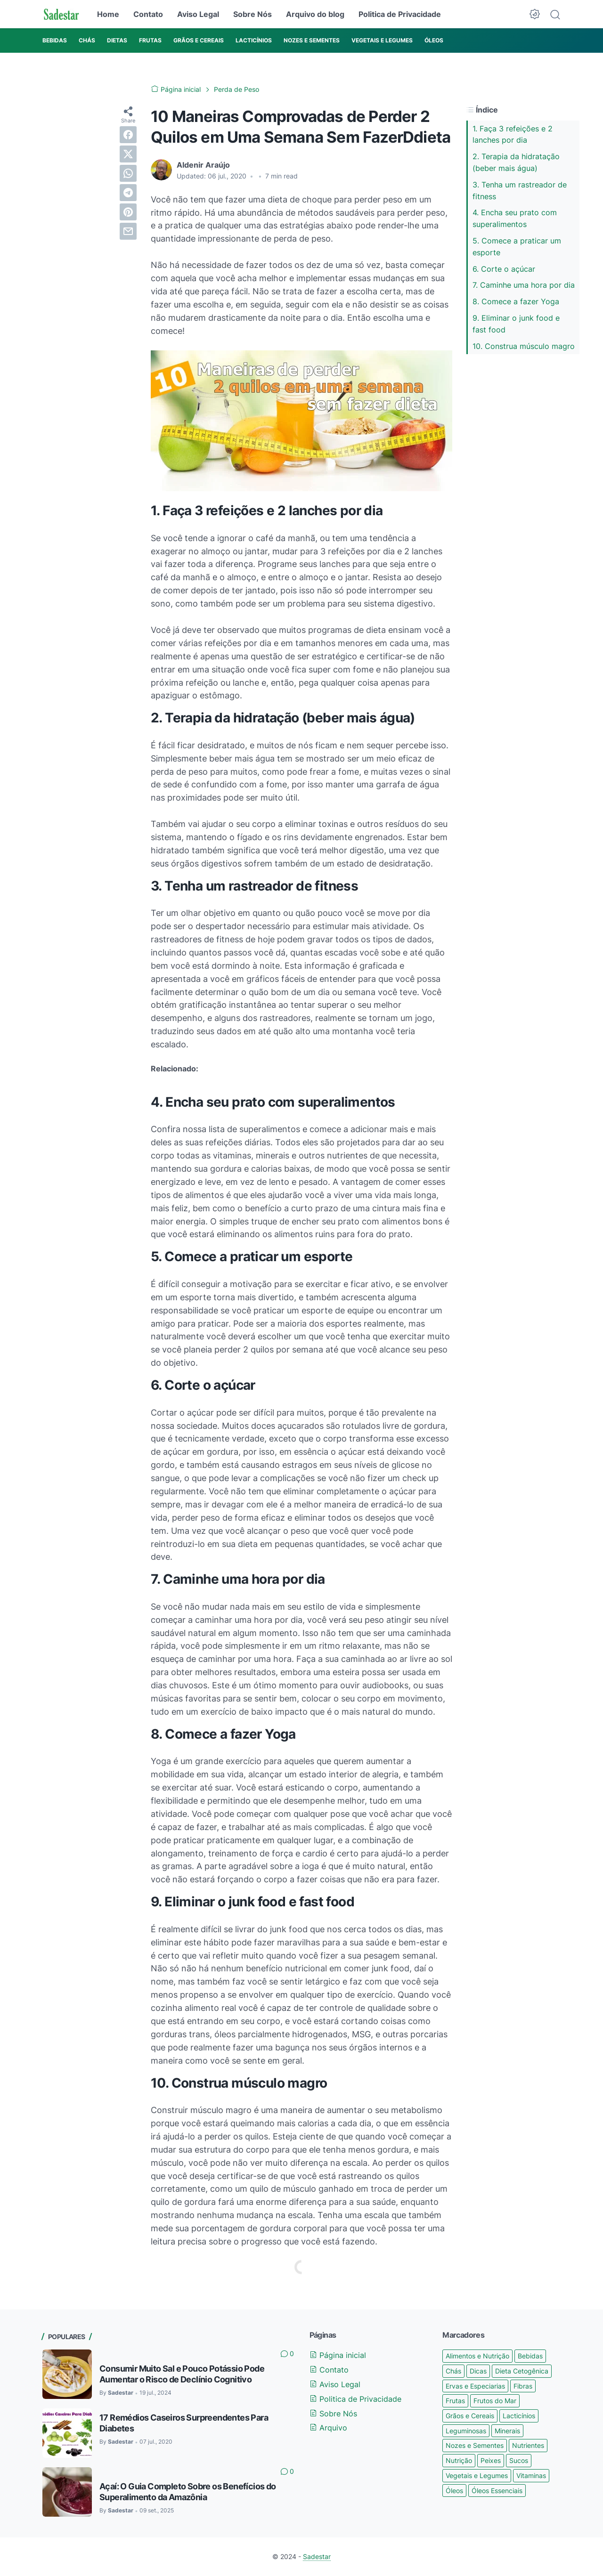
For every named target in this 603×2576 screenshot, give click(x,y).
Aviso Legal (198, 14)
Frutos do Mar (494, 2401)
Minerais (507, 2431)
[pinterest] (128, 211)
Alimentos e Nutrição (477, 2356)
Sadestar (317, 2556)
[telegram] (128, 192)
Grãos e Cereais (470, 2416)
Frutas (455, 2401)
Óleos (454, 2491)
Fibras (522, 2386)
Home (108, 14)
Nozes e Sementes (475, 2445)
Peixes (491, 2460)
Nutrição (459, 2460)
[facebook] (128, 134)
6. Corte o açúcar (504, 269)
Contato (148, 14)
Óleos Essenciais (497, 2491)
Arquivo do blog (315, 14)
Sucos (518, 2460)
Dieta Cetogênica (521, 2371)
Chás (453, 2371)
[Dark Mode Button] (534, 14)
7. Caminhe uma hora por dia (524, 285)
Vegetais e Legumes (477, 2475)
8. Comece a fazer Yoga (516, 301)
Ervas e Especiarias (475, 2386)
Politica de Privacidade (400, 14)
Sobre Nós (252, 14)
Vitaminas (531, 2475)
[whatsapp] (128, 173)
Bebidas (530, 2356)
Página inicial (338, 2355)
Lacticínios (519, 2416)
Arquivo (328, 2427)
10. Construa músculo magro (524, 346)
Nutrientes (528, 2445)
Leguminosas (466, 2431)
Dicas (478, 2371)
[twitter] (128, 154)
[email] (128, 231)
